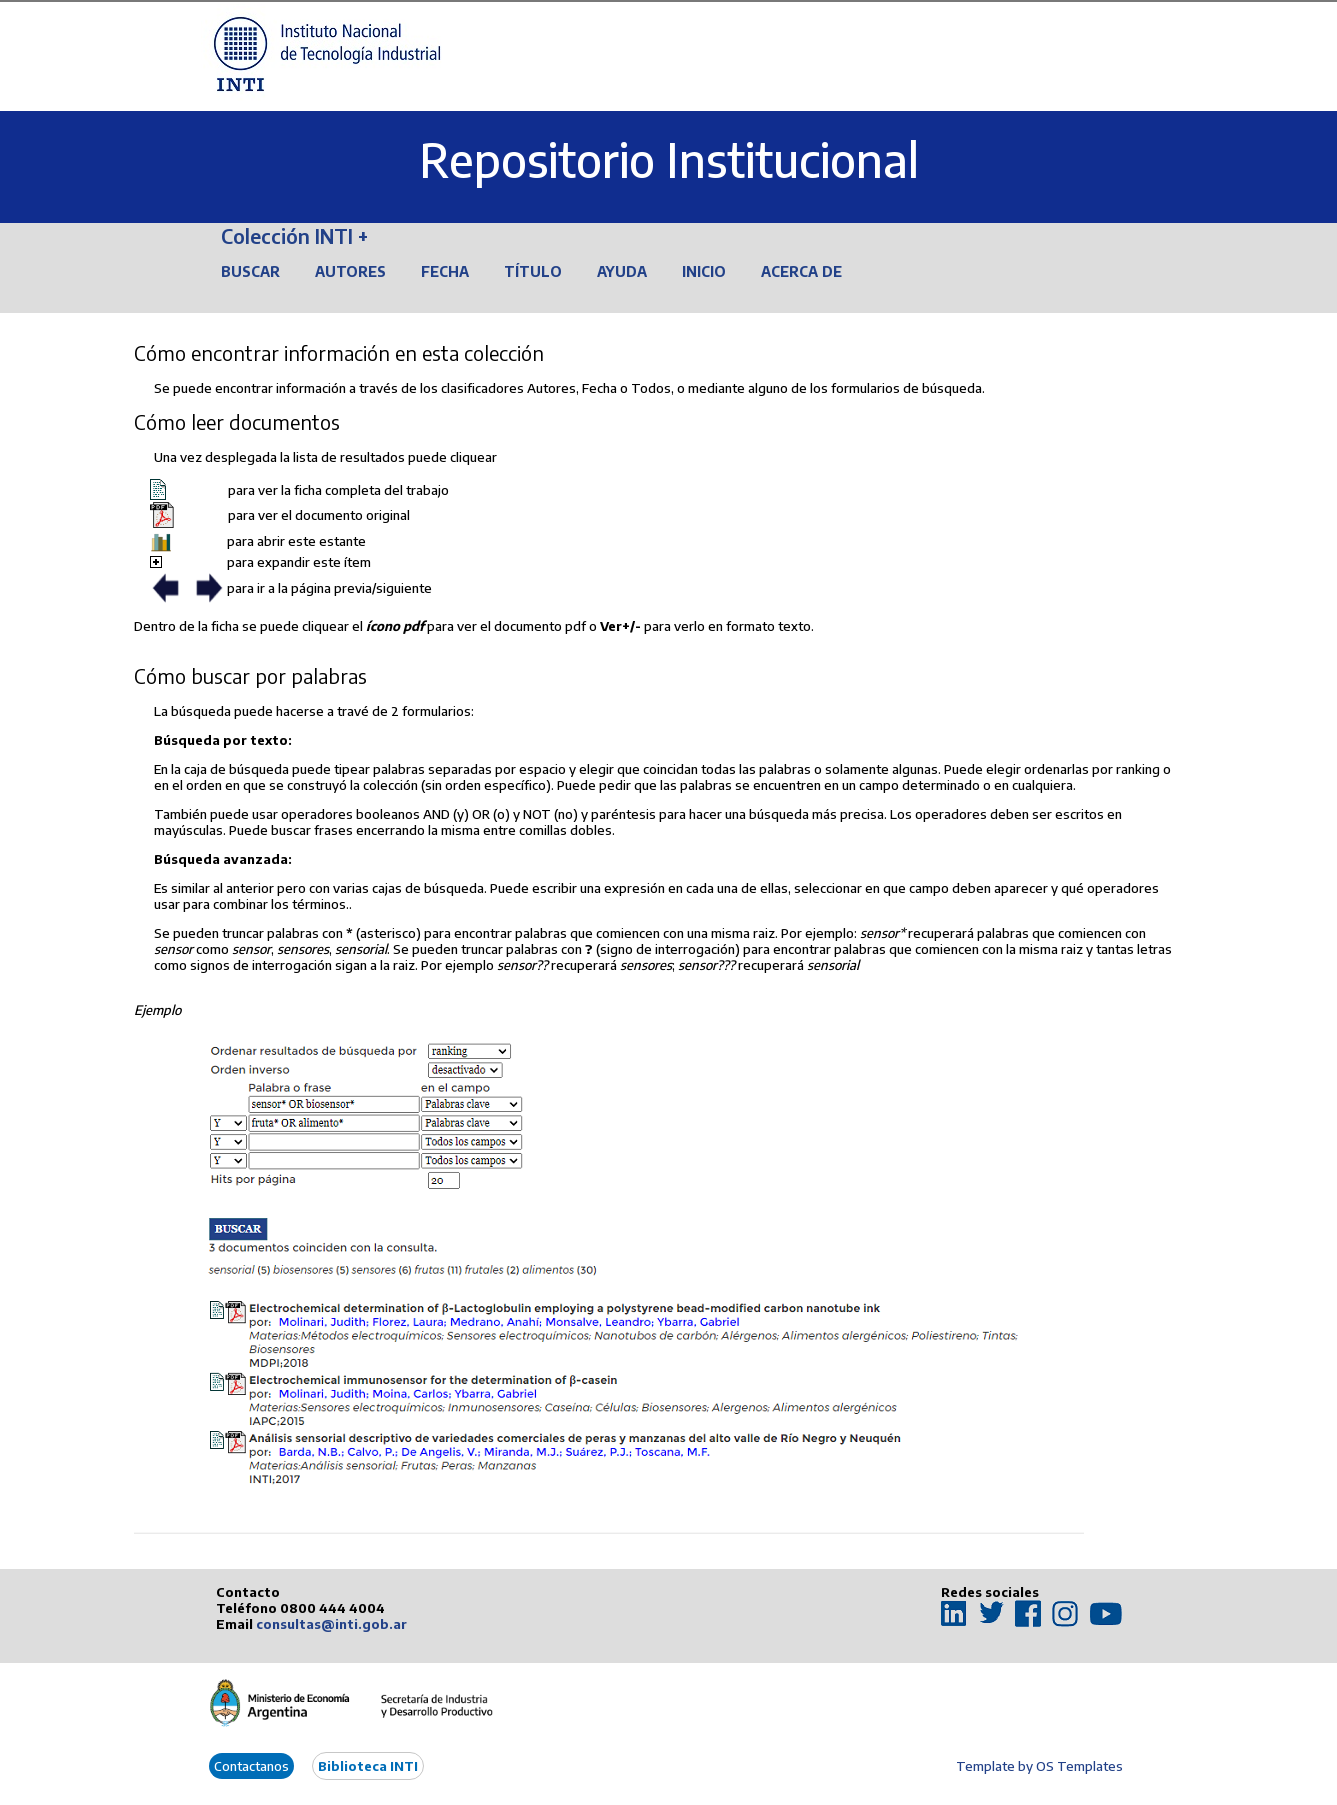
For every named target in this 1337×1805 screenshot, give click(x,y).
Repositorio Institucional (669, 159)
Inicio (704, 271)
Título (533, 271)
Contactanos (251, 1766)
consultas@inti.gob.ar (331, 1624)
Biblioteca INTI (368, 1766)
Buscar (250, 271)
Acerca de (801, 271)
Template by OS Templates (1039, 1766)
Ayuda (622, 271)
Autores (350, 271)
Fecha (445, 271)
